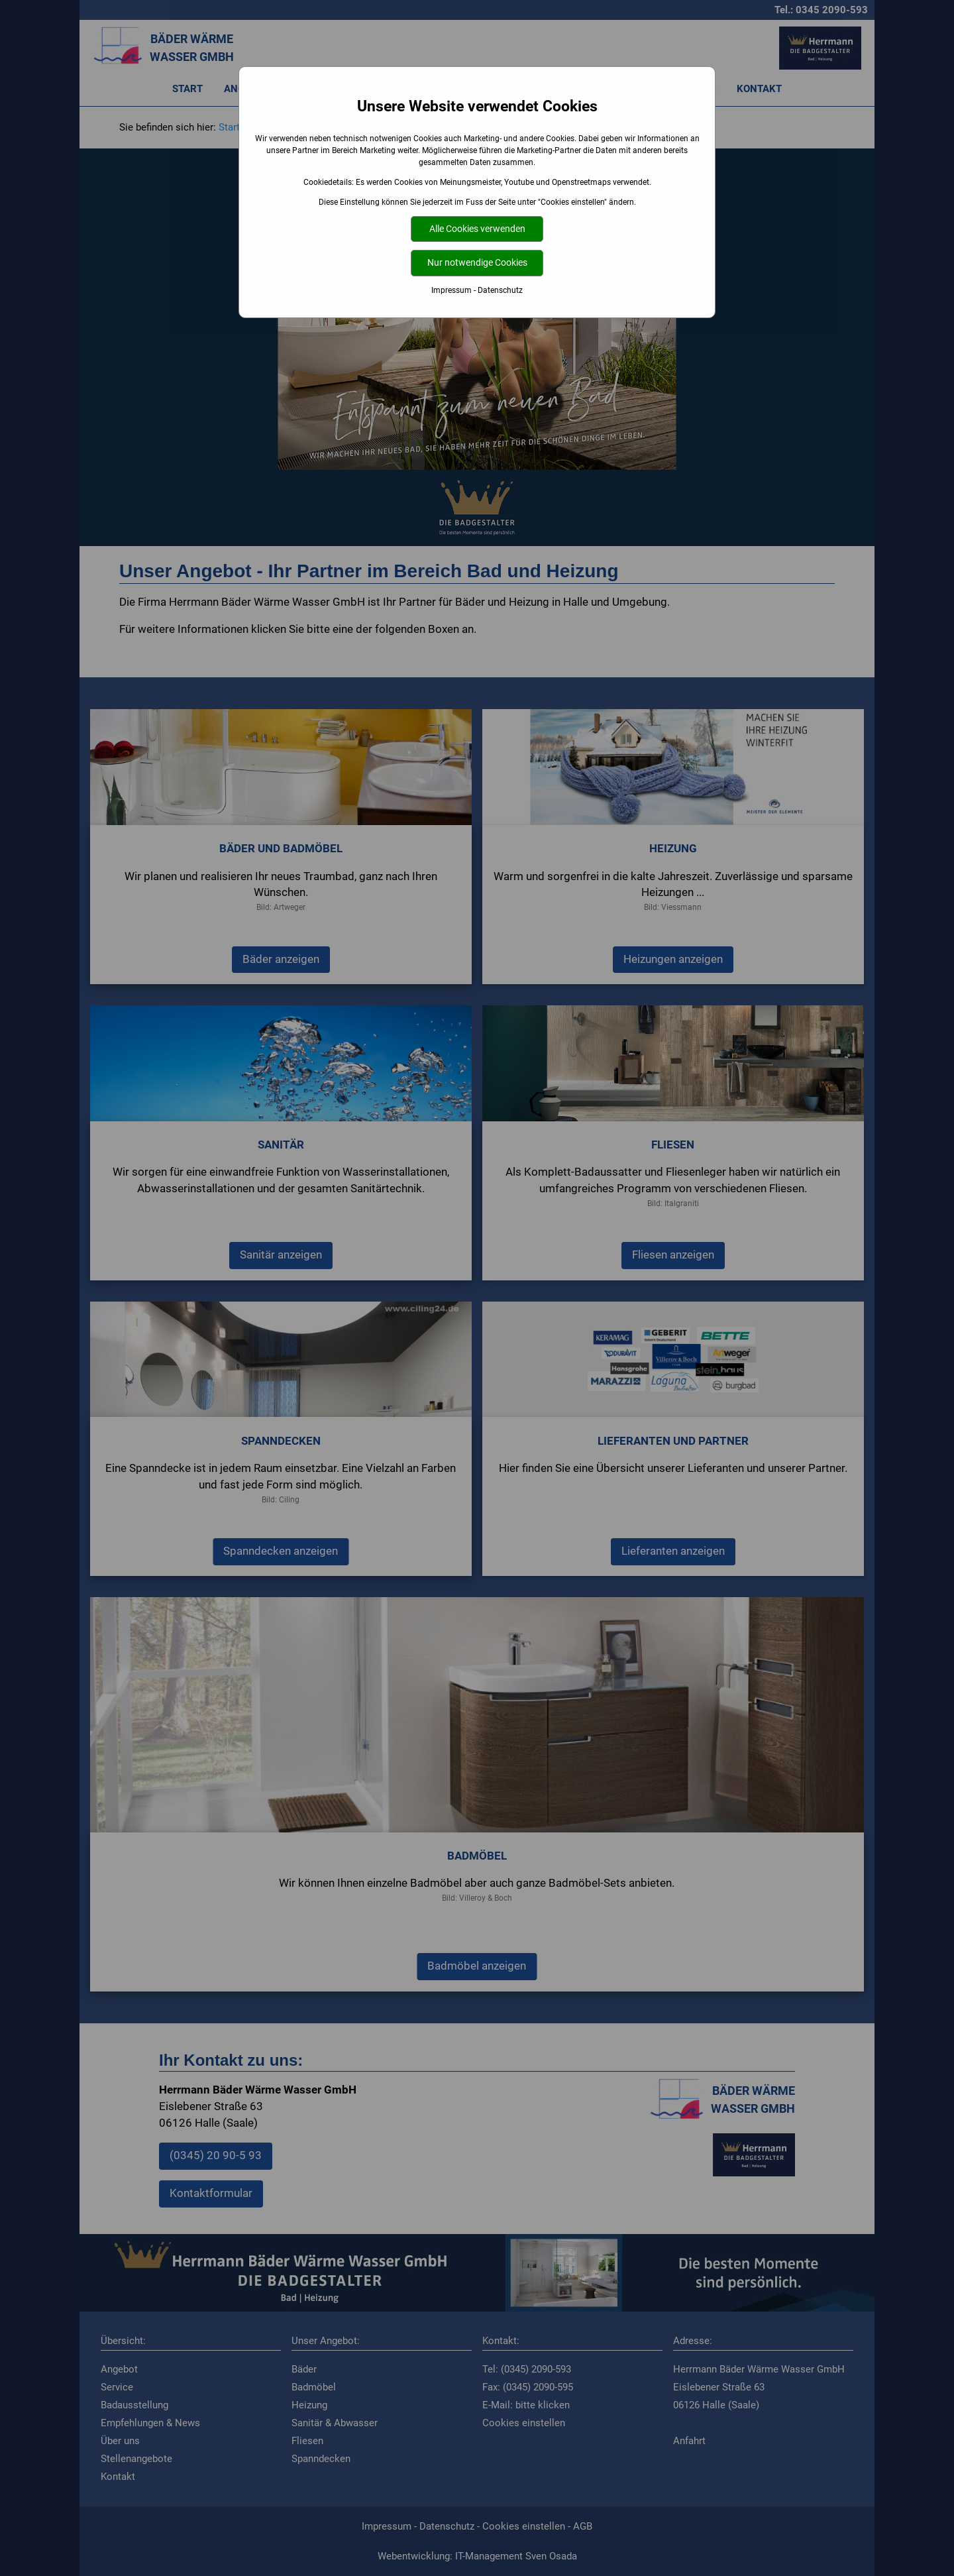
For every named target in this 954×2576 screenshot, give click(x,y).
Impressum (451, 290)
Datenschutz (500, 290)
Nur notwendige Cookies (477, 262)
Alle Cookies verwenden (477, 229)
